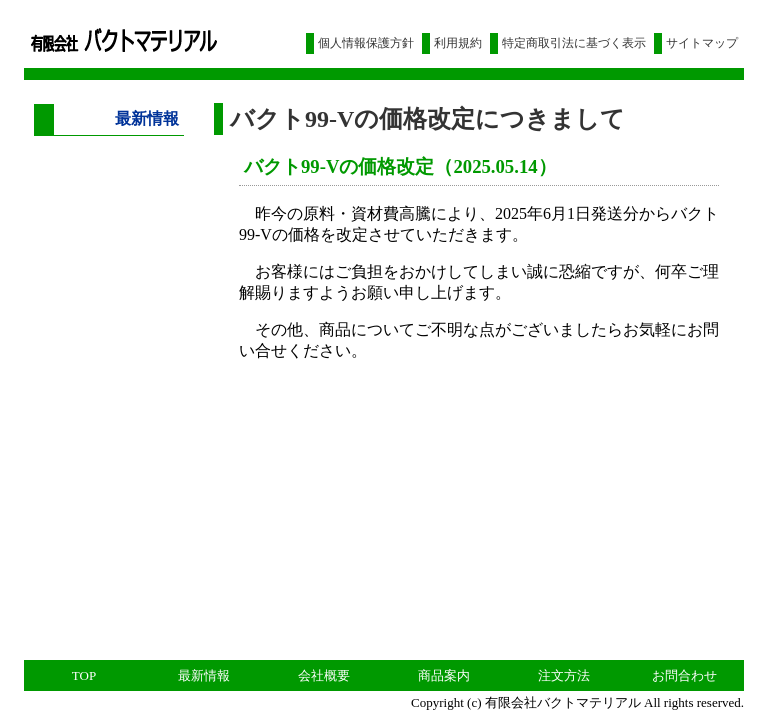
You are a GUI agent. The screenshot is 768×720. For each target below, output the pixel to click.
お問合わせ (684, 675)
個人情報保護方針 (366, 43)
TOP (84, 675)
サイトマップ (702, 43)
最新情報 (204, 675)
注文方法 (564, 675)
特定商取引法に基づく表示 (574, 43)
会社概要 (324, 675)
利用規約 (458, 43)
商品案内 (444, 675)
